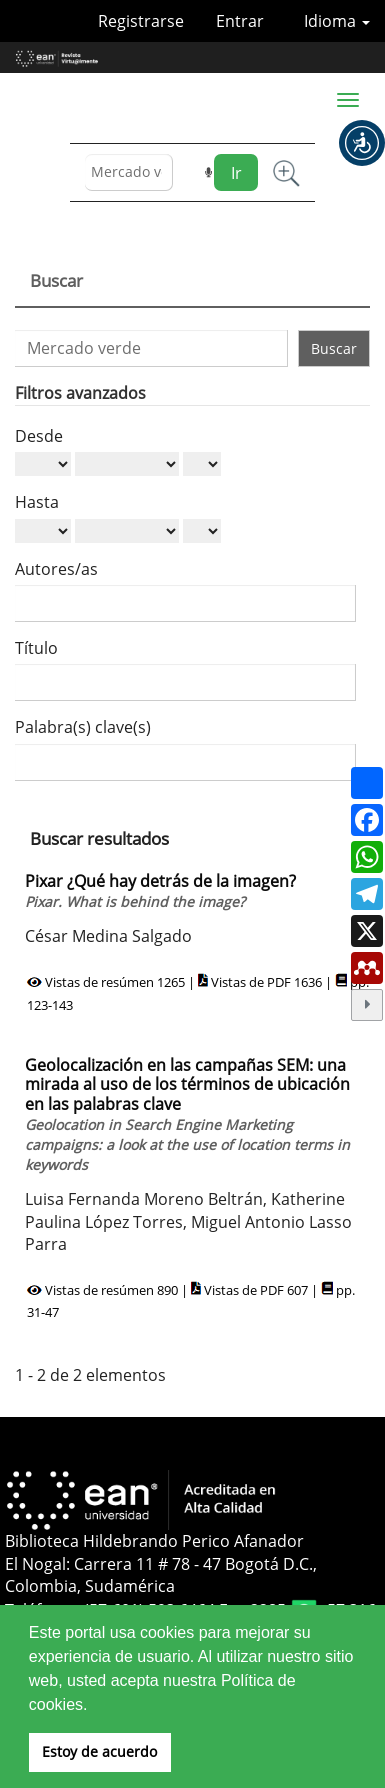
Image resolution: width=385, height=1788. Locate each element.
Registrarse (141, 21)
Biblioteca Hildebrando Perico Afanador (154, 1541)
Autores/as (56, 569)
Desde (39, 436)
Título (36, 648)
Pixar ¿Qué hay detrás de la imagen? (160, 890)
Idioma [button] (337, 21)
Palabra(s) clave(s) (83, 727)
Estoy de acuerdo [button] (99, 1751)
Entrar (240, 21)
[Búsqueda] (129, 172)
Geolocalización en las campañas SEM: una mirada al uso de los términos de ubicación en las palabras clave (187, 1114)
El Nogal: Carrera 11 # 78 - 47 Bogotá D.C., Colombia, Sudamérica (161, 1575)
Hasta (37, 502)
